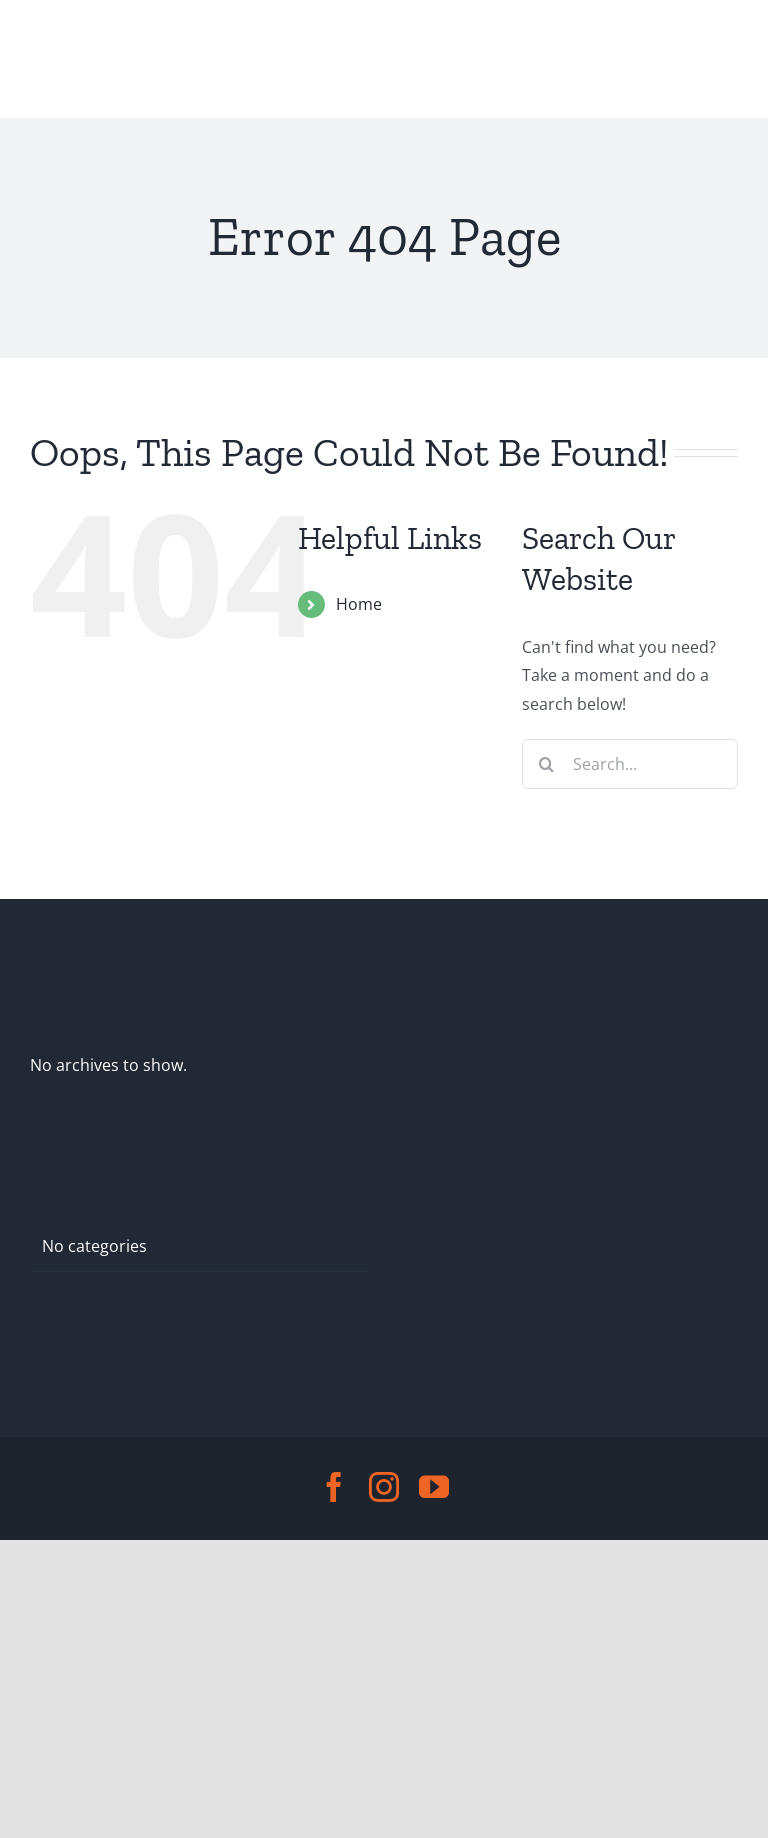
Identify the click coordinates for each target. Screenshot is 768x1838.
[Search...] (630, 764)
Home (359, 604)
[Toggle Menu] (48, 59)
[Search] (547, 764)
